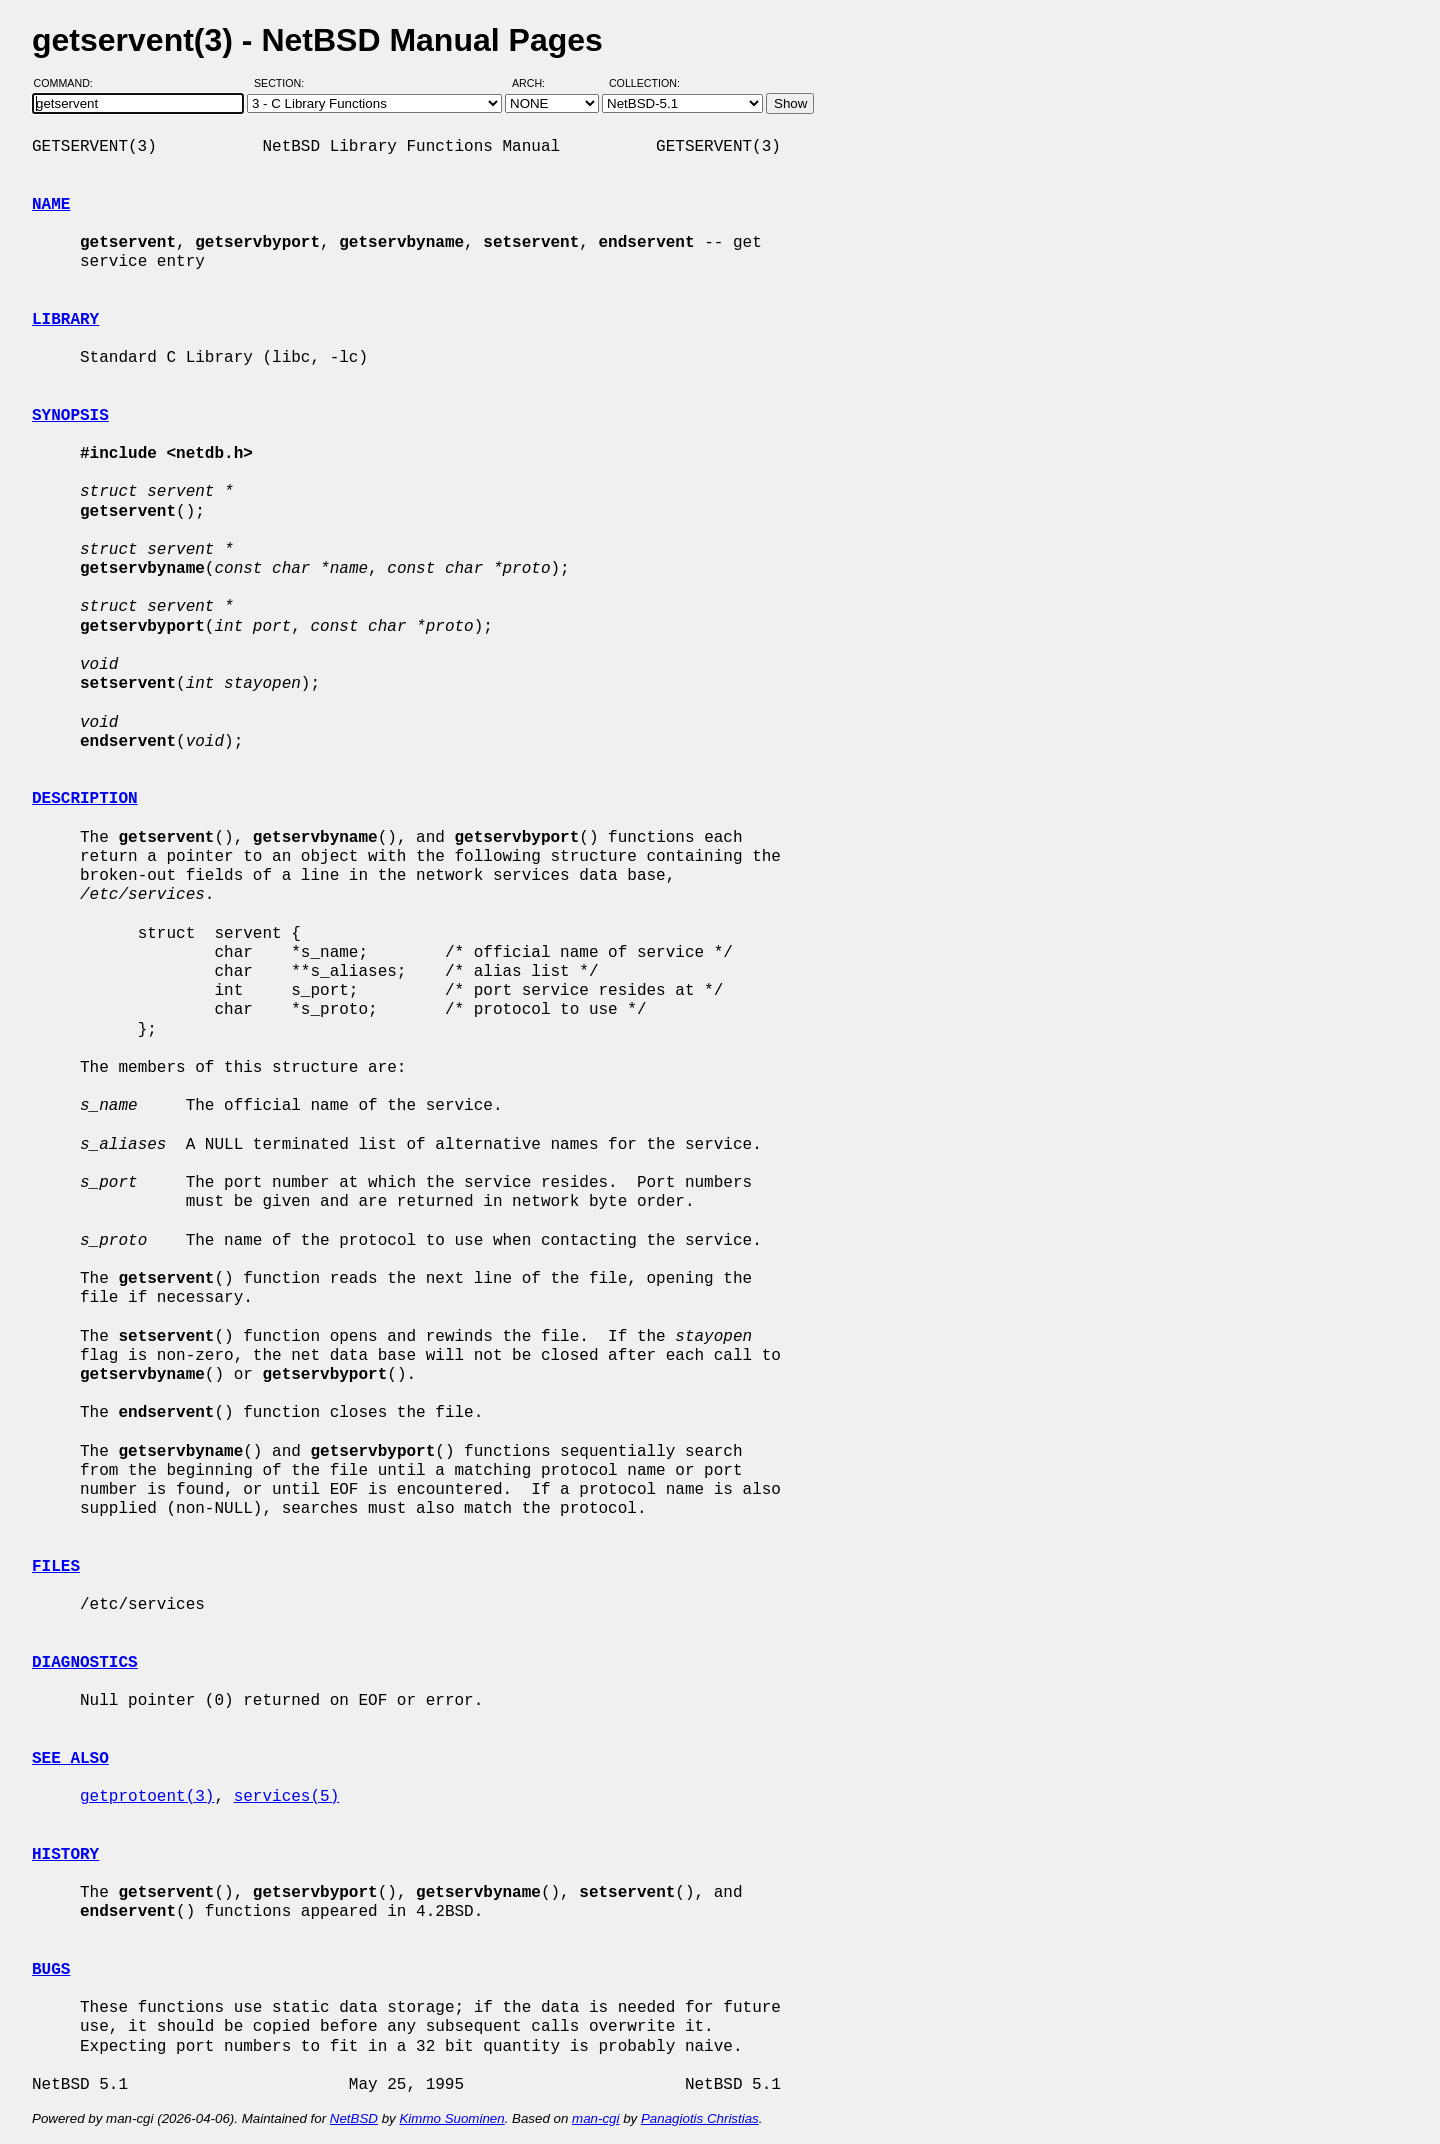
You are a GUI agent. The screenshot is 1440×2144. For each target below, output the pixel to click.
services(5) (287, 1797)
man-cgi (595, 2118)
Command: (69, 83)
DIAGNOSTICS (85, 1663)
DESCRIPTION (85, 799)
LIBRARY (65, 320)
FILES (56, 1567)
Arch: (537, 83)
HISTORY (65, 1855)
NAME (51, 205)
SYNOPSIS (70, 416)
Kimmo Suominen (451, 2118)
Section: (283, 83)
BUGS (51, 1970)
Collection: (644, 83)
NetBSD (354, 2118)
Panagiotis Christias (700, 2118)
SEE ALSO (70, 1759)
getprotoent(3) (147, 1797)
